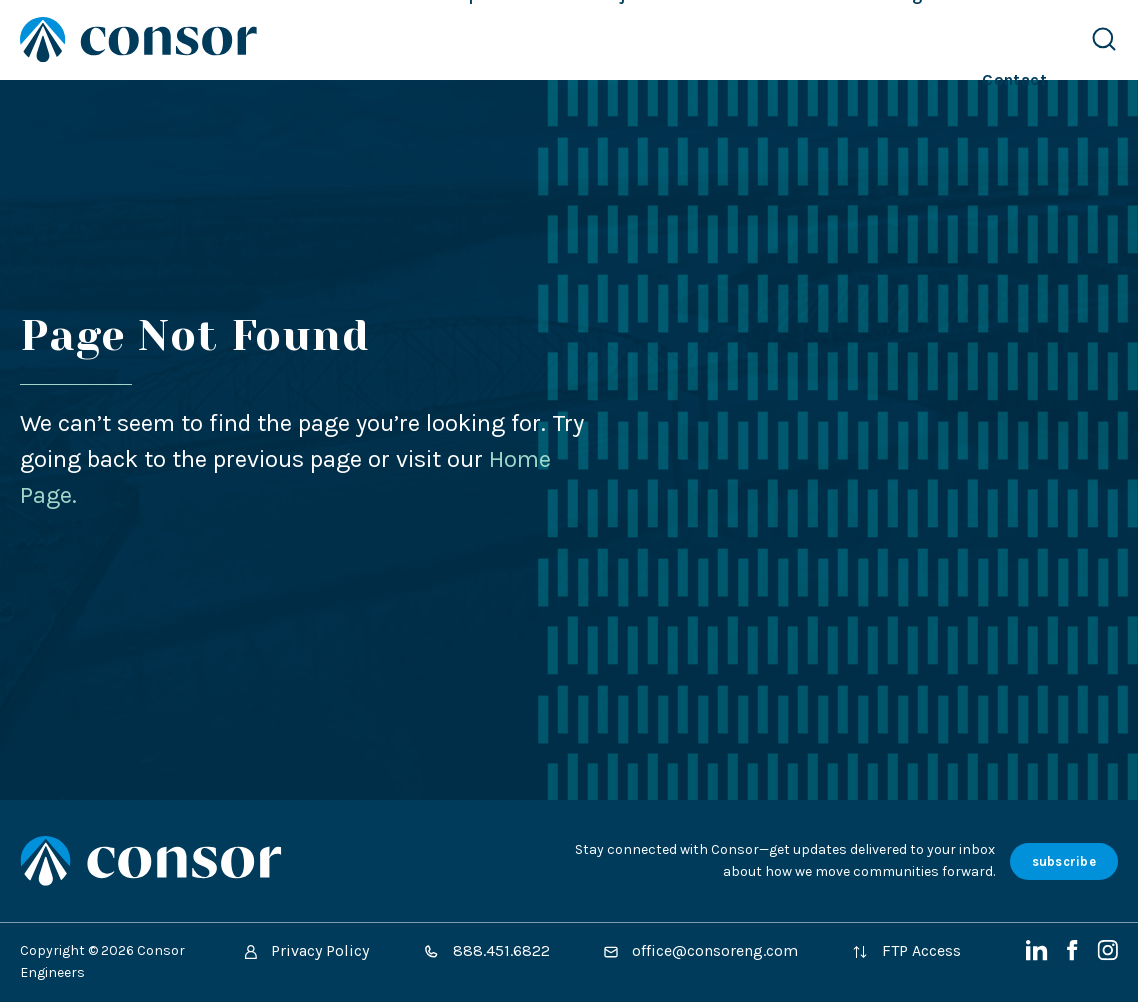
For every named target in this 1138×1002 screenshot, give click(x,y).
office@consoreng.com (701, 950)
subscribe (1064, 861)
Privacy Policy (307, 950)
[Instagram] (1107, 955)
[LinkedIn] (1039, 955)
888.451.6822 (486, 950)
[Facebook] (1074, 955)
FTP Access (906, 950)
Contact (1014, 79)
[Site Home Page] (138, 39)
